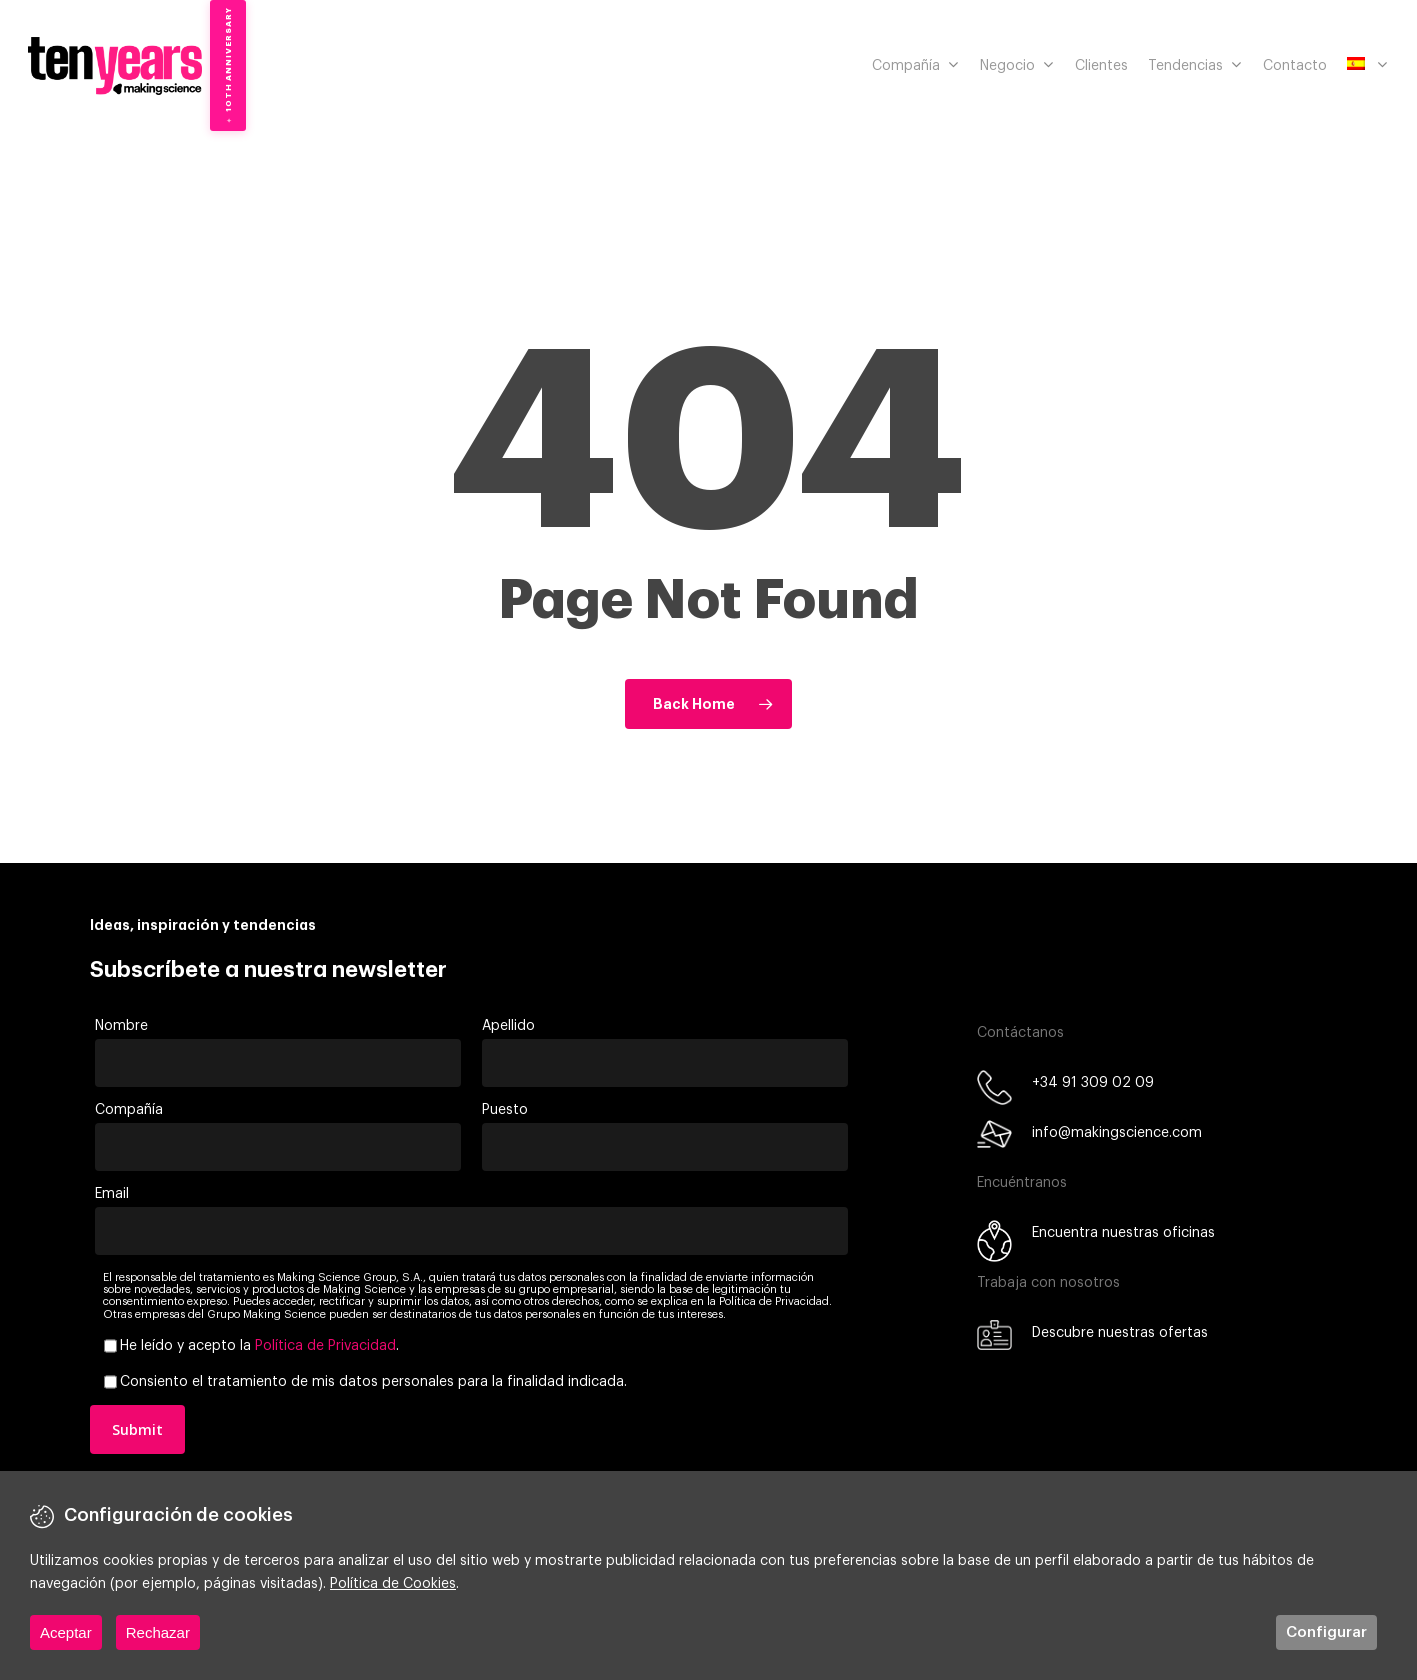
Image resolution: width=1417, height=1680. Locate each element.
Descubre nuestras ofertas (1120, 1333)
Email (112, 1194)
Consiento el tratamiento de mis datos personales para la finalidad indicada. (373, 1382)
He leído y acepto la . (259, 1346)
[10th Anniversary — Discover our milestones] (228, 65)
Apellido (508, 1026)
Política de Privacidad (325, 1346)
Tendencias (1194, 66)
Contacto (1295, 66)
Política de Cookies (393, 1584)
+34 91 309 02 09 (1093, 1083)
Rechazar (158, 1632)
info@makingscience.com (1117, 1133)
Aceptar (66, 1632)
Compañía (915, 66)
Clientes (1101, 66)
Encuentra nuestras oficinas (1123, 1233)
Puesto (505, 1110)
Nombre (121, 1026)
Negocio (1016, 66)
